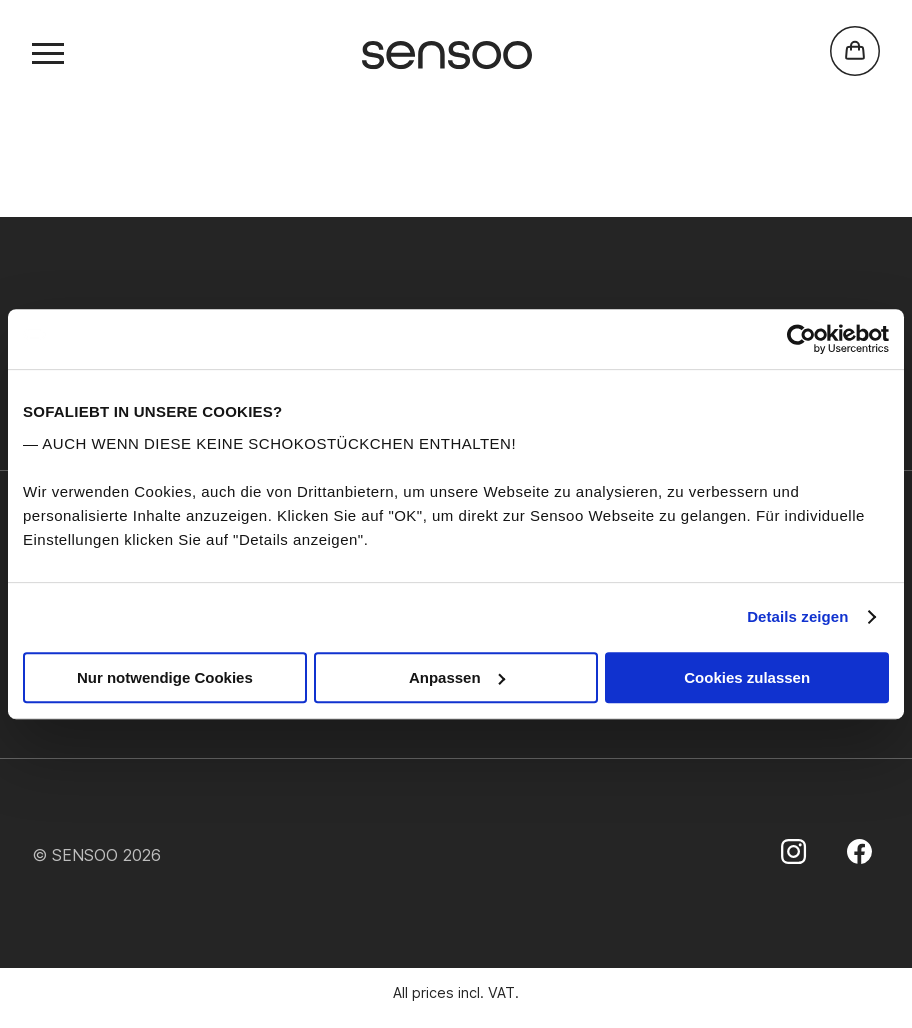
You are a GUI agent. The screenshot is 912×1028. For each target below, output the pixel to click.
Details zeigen (797, 616)
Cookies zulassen (747, 677)
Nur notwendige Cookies (165, 677)
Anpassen (457, 677)
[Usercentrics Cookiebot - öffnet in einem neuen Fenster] (801, 339)
